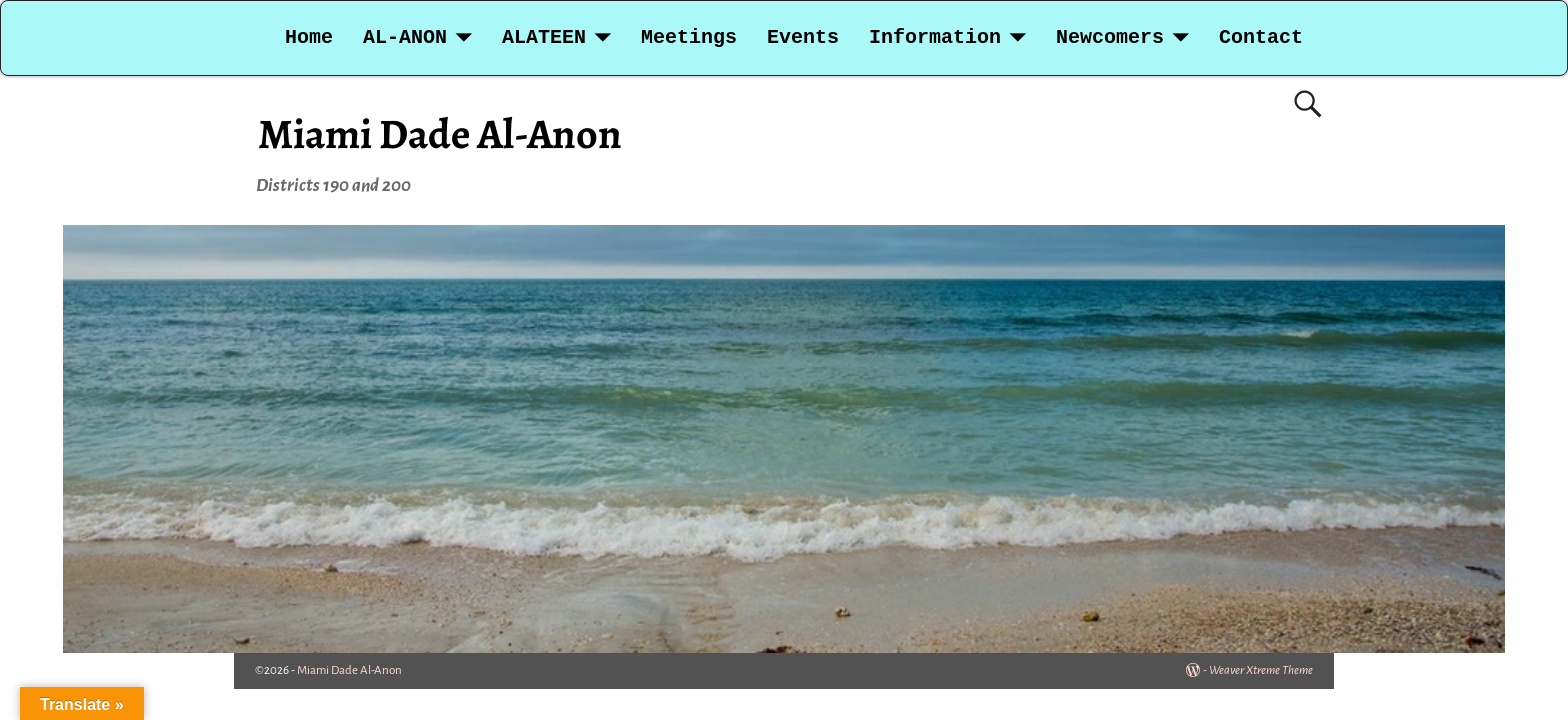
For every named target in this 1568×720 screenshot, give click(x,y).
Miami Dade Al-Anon (440, 133)
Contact (1261, 37)
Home (309, 37)
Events (803, 37)
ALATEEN (544, 37)
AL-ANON (405, 37)
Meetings (689, 37)
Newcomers (1110, 37)
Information (935, 37)
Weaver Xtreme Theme (1261, 670)
